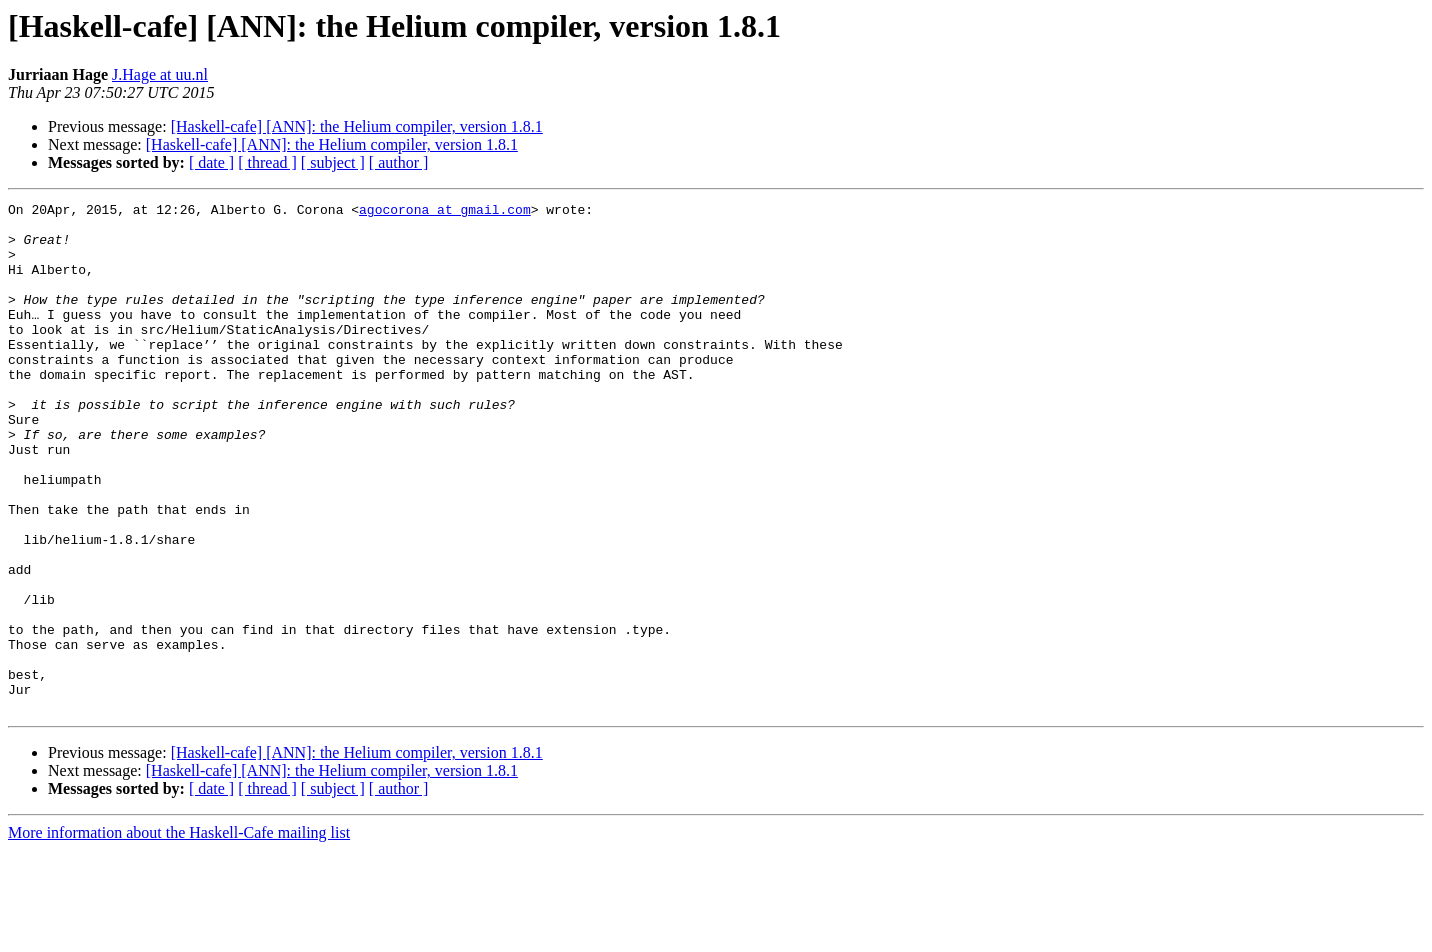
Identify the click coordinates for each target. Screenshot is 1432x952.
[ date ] (211, 162)
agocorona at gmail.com (445, 212)
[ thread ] (267, 162)
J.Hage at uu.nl (160, 74)
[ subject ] (333, 162)
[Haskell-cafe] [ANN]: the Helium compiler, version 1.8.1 (357, 126)
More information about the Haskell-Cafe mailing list (179, 934)
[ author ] (399, 162)
